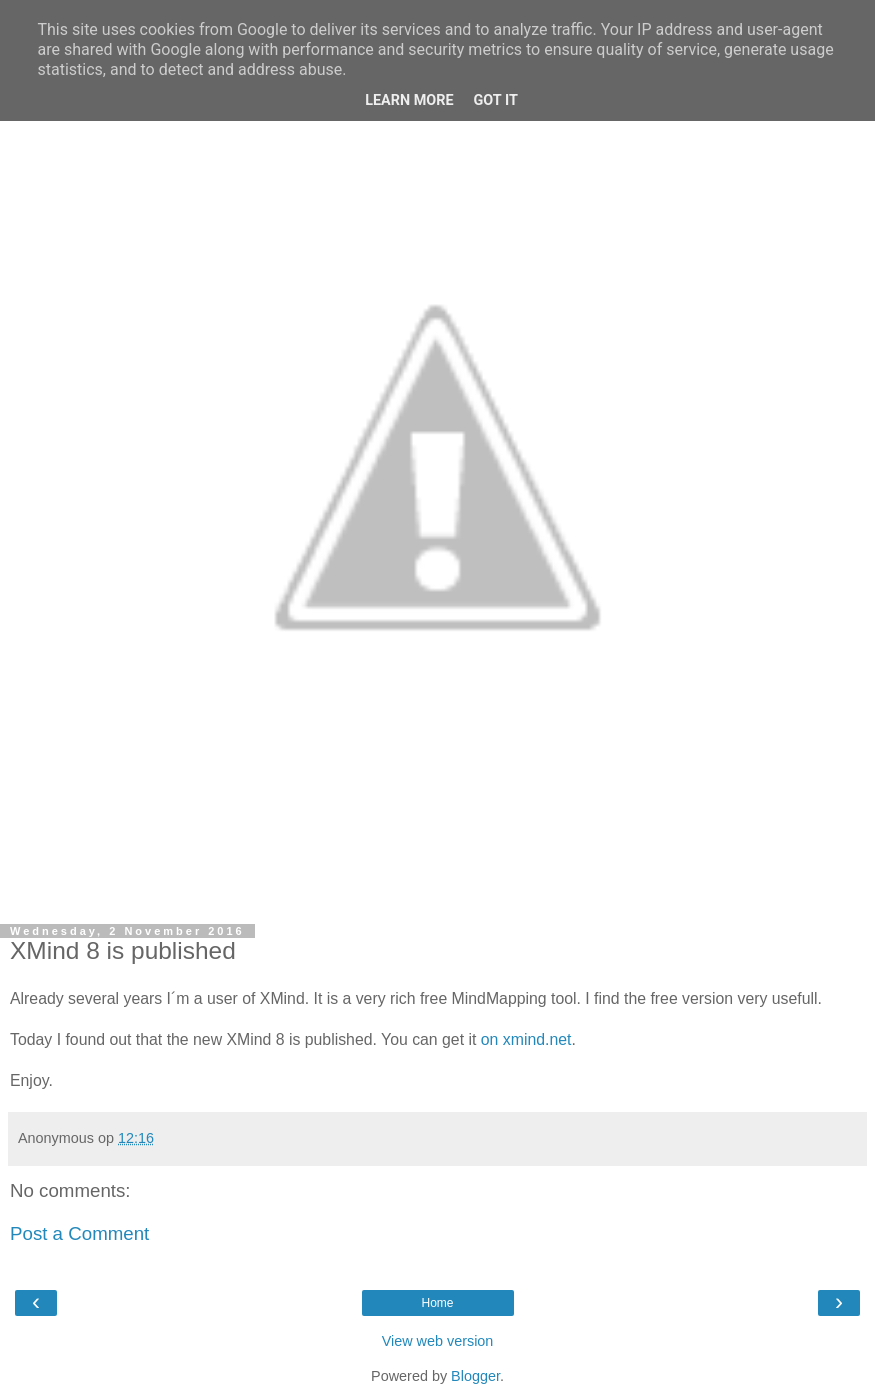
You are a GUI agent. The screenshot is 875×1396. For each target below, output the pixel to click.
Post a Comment (79, 1233)
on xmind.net (526, 1039)
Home (437, 1303)
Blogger (475, 1376)
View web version (438, 1341)
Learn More (409, 100)
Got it (496, 100)
